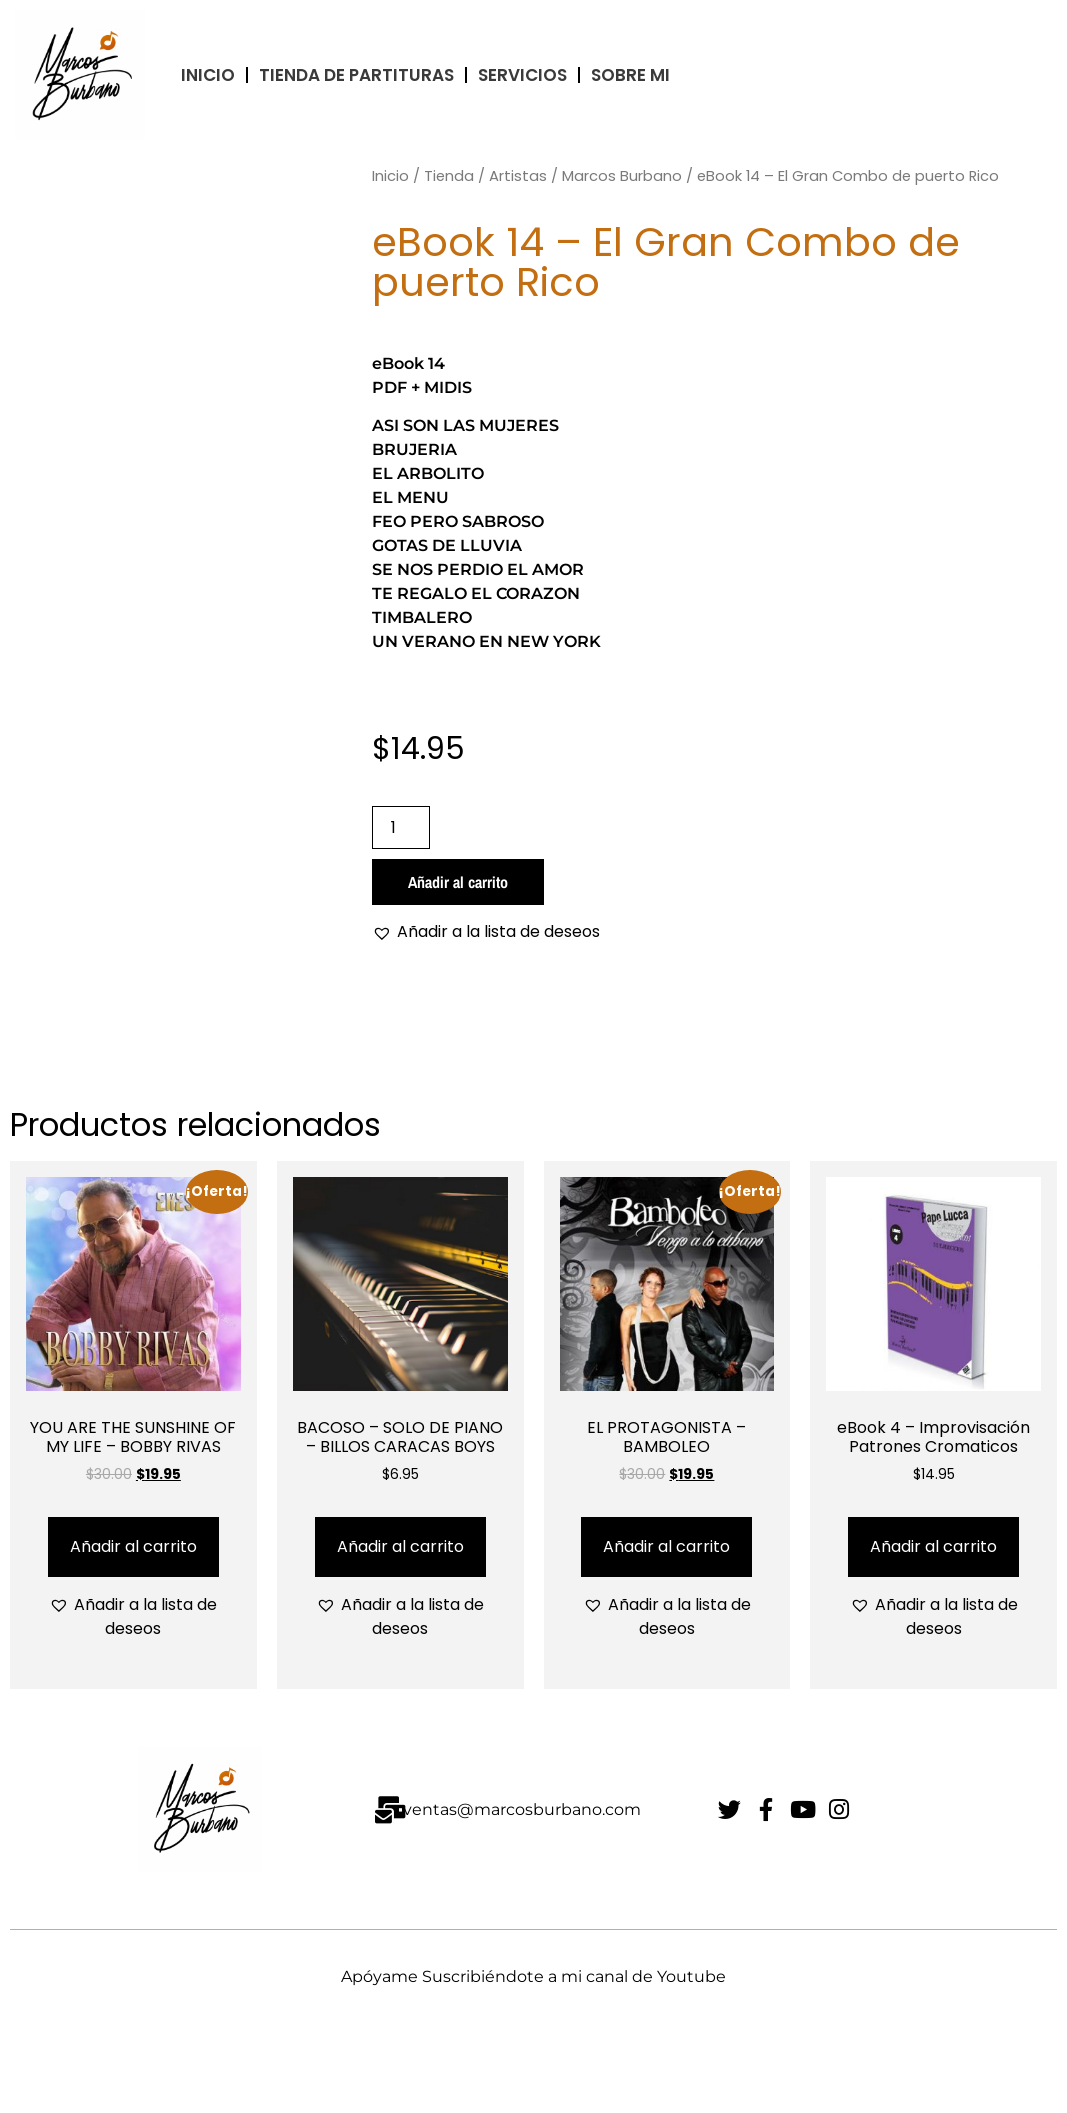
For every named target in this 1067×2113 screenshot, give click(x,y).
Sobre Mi (630, 75)
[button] (486, 932)
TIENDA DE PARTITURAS (356, 75)
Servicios (522, 75)
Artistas (518, 176)
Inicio (390, 176)
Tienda (449, 176)
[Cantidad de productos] (401, 827)
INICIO (208, 75)
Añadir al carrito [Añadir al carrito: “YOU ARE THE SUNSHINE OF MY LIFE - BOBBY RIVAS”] (133, 1546)
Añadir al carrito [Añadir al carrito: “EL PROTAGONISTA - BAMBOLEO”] (666, 1546)
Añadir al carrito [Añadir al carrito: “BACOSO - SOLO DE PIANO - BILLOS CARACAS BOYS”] (400, 1546)
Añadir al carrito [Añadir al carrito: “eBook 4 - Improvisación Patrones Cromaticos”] (933, 1546)
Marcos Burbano (622, 176)
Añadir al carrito (458, 882)
